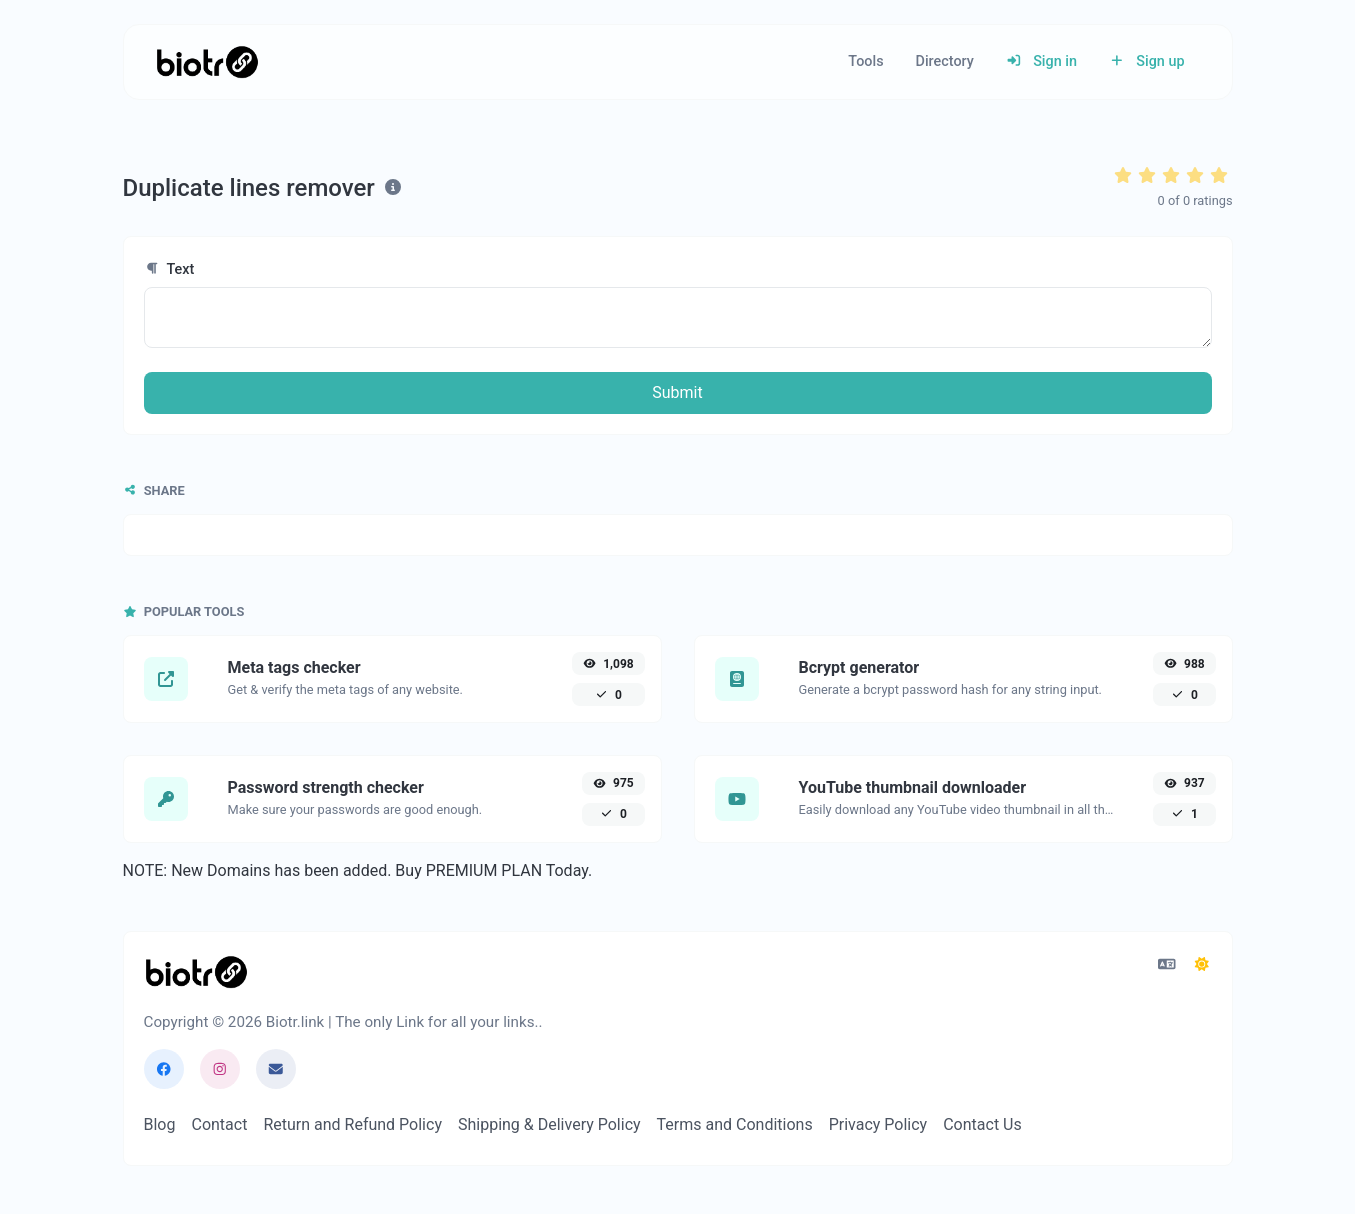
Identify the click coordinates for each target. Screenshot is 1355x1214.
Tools (865, 61)
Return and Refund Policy (352, 1124)
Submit (677, 392)
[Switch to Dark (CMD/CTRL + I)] (1202, 965)
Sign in (1041, 61)
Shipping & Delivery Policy (549, 1124)
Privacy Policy (878, 1124)
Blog (160, 1124)
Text (169, 269)
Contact (219, 1124)
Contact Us (982, 1124)
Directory (945, 61)
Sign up (1147, 61)
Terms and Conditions (735, 1124)
